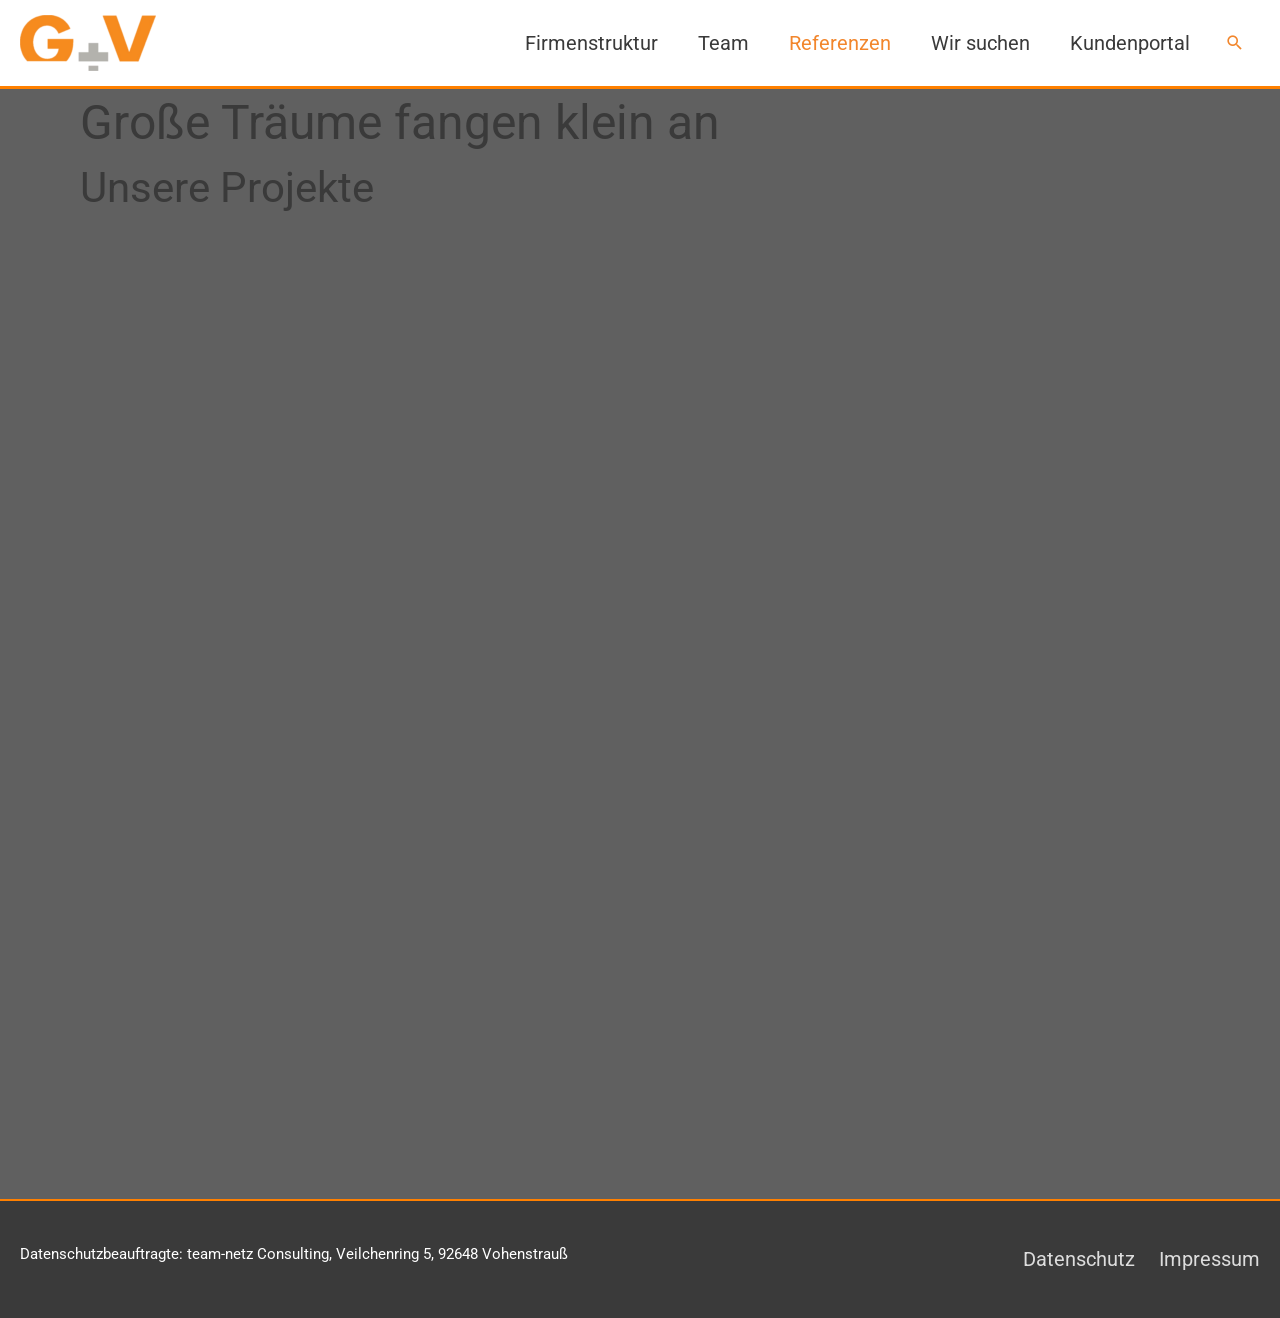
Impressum (1209, 1259)
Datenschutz (1079, 1259)
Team (723, 43)
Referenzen (840, 43)
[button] (1235, 43)
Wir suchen (980, 43)
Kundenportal (1130, 43)
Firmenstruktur (591, 43)
